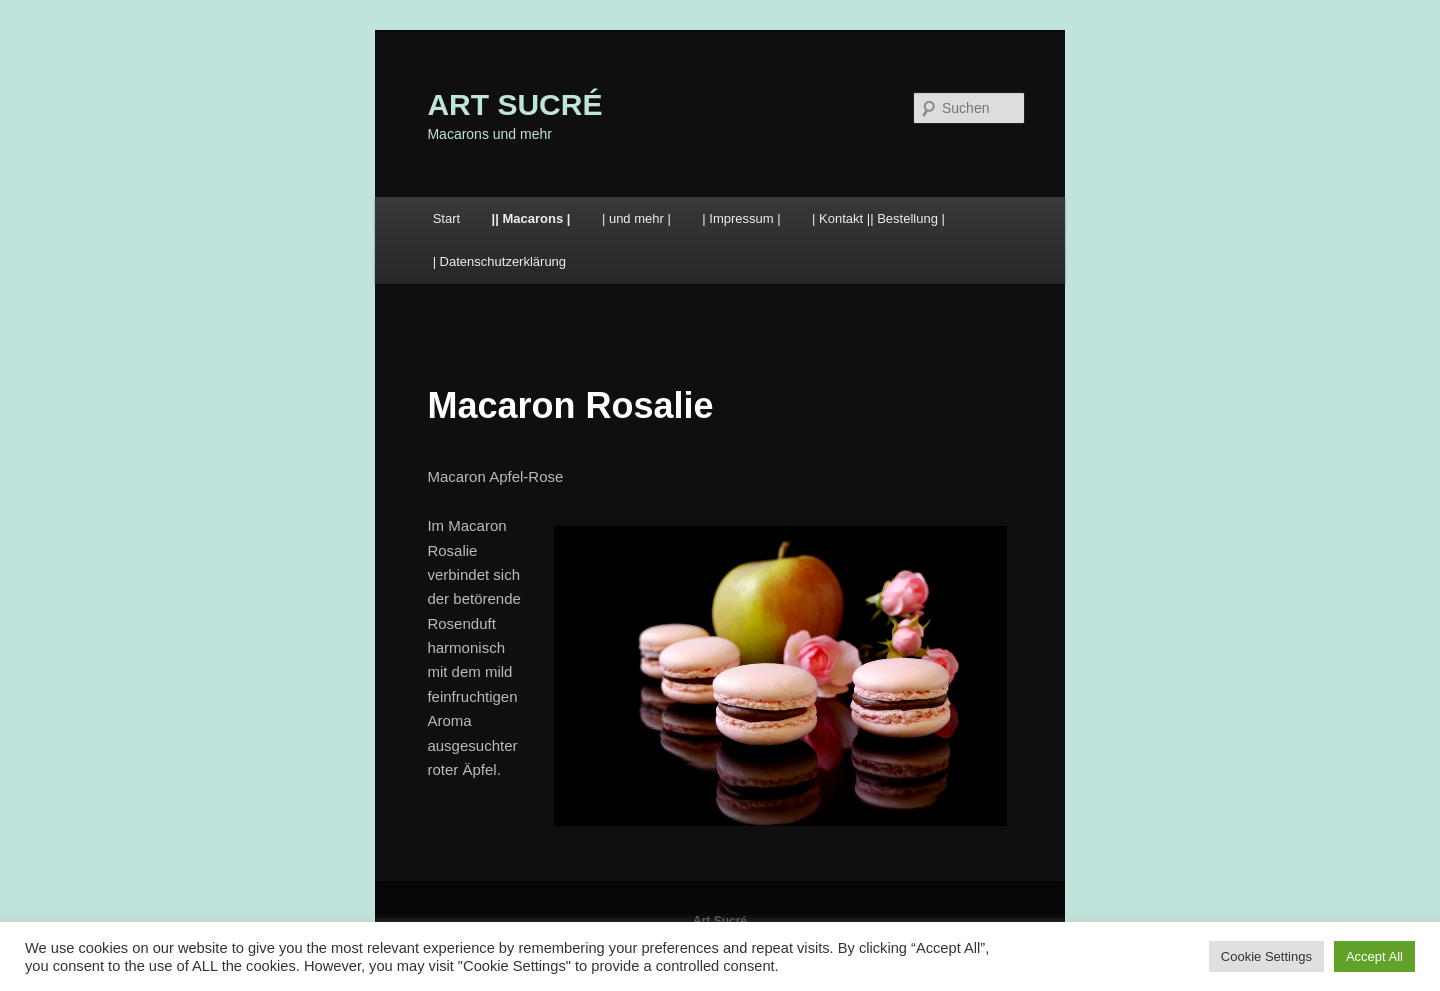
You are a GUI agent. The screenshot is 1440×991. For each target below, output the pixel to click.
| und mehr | (636, 218)
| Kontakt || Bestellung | (878, 218)
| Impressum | (741, 218)
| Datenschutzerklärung (499, 261)
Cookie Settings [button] (1266, 956)
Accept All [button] (1374, 956)
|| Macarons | (531, 218)
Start (446, 218)
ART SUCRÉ (514, 104)
